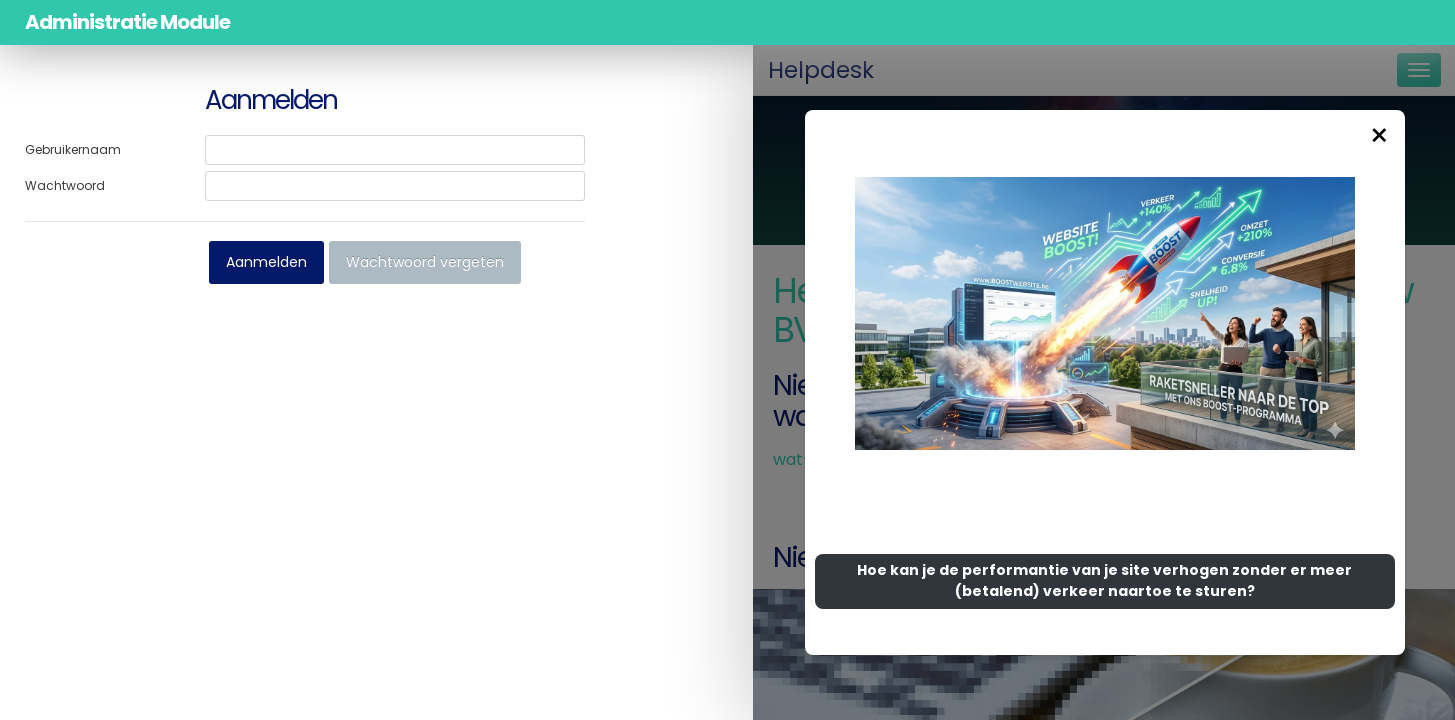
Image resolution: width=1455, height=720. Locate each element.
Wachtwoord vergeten (425, 262)
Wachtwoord (65, 185)
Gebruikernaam (73, 149)
